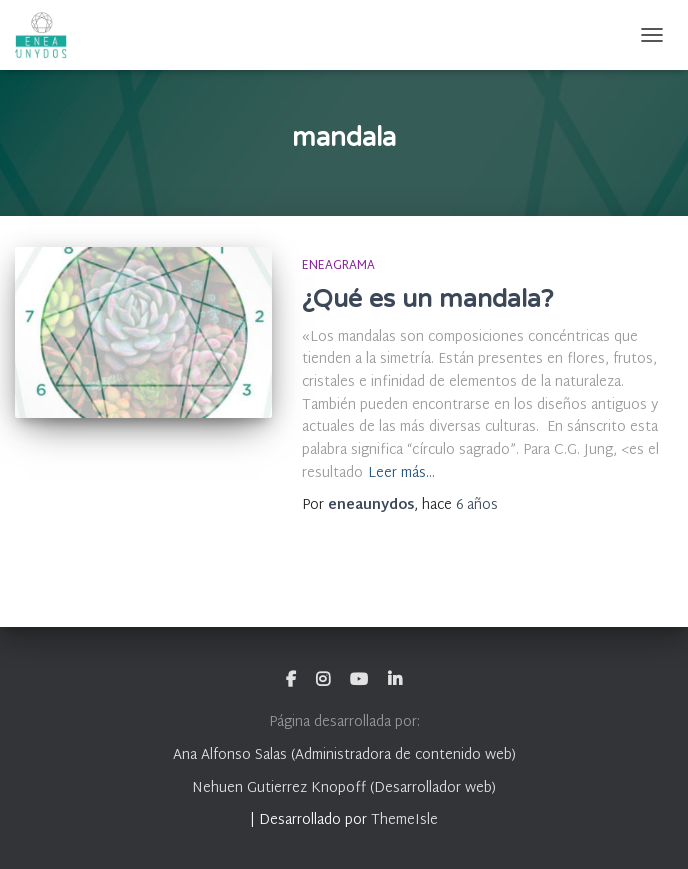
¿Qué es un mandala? (427, 299)
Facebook (291, 680)
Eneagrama (338, 266)
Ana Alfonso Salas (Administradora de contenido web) (344, 755)
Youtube (359, 680)
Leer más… (401, 474)
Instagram (323, 680)
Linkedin (395, 680)
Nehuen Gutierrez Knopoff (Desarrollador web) (344, 788)
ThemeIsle (404, 820)
